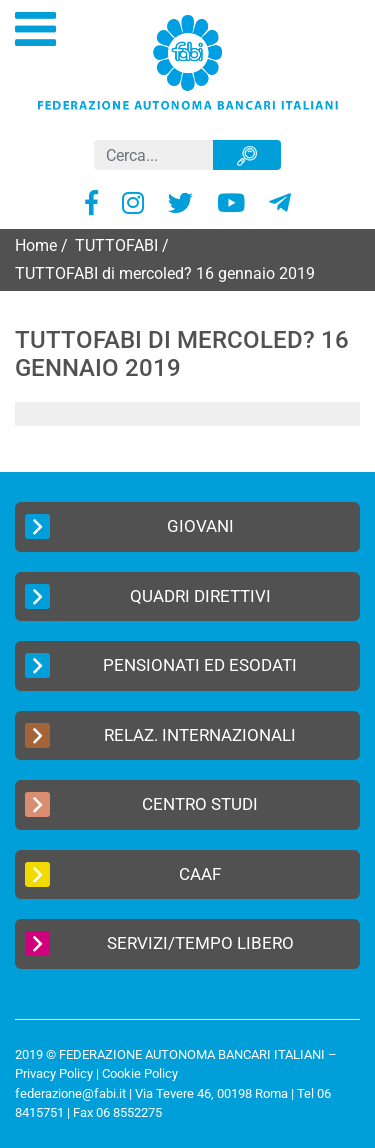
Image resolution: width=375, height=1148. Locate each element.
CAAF (123, 874)
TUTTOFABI (116, 245)
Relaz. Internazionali (160, 735)
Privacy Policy (54, 1073)
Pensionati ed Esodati (161, 665)
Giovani (129, 526)
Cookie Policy (140, 1073)
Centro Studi (141, 804)
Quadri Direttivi (148, 596)
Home (36, 245)
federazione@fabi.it (70, 1093)
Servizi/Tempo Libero (159, 943)
